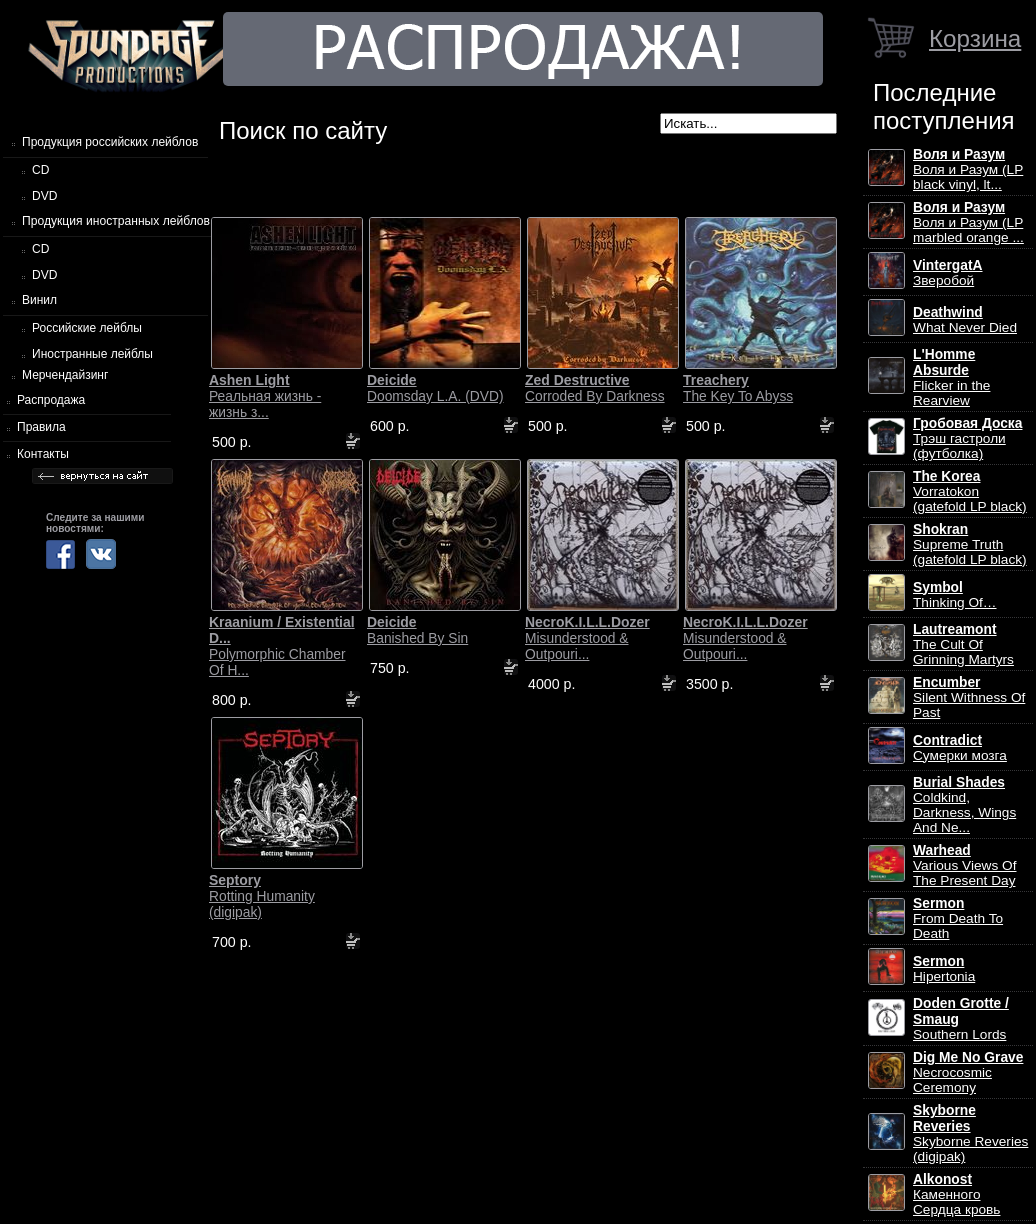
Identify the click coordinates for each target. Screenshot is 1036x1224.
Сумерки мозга (960, 748)
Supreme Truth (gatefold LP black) (970, 544)
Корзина (975, 38)
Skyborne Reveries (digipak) (970, 1133)
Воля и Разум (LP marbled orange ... (968, 222)
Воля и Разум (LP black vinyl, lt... (968, 169)
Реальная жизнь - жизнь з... (265, 396)
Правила (41, 427)
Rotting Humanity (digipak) (262, 896)
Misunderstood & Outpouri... (587, 638)
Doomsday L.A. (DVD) (435, 388)
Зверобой (948, 273)
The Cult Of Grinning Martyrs (963, 644)
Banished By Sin (417, 630)
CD (40, 170)
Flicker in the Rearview (951, 377)
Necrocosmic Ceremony (968, 1072)
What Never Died (965, 320)
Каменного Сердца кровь (956, 1194)
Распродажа (51, 400)
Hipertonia (944, 969)
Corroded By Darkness (595, 388)
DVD (44, 196)
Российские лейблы (87, 328)
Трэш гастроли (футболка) (967, 438)
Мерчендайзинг (65, 375)
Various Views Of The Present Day (964, 865)
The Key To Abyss (738, 388)
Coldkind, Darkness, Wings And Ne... (964, 805)
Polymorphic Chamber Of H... (282, 646)
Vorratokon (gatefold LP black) (970, 491)
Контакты (43, 454)
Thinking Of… (955, 595)
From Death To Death (958, 918)
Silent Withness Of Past (969, 697)
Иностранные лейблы (92, 354)
